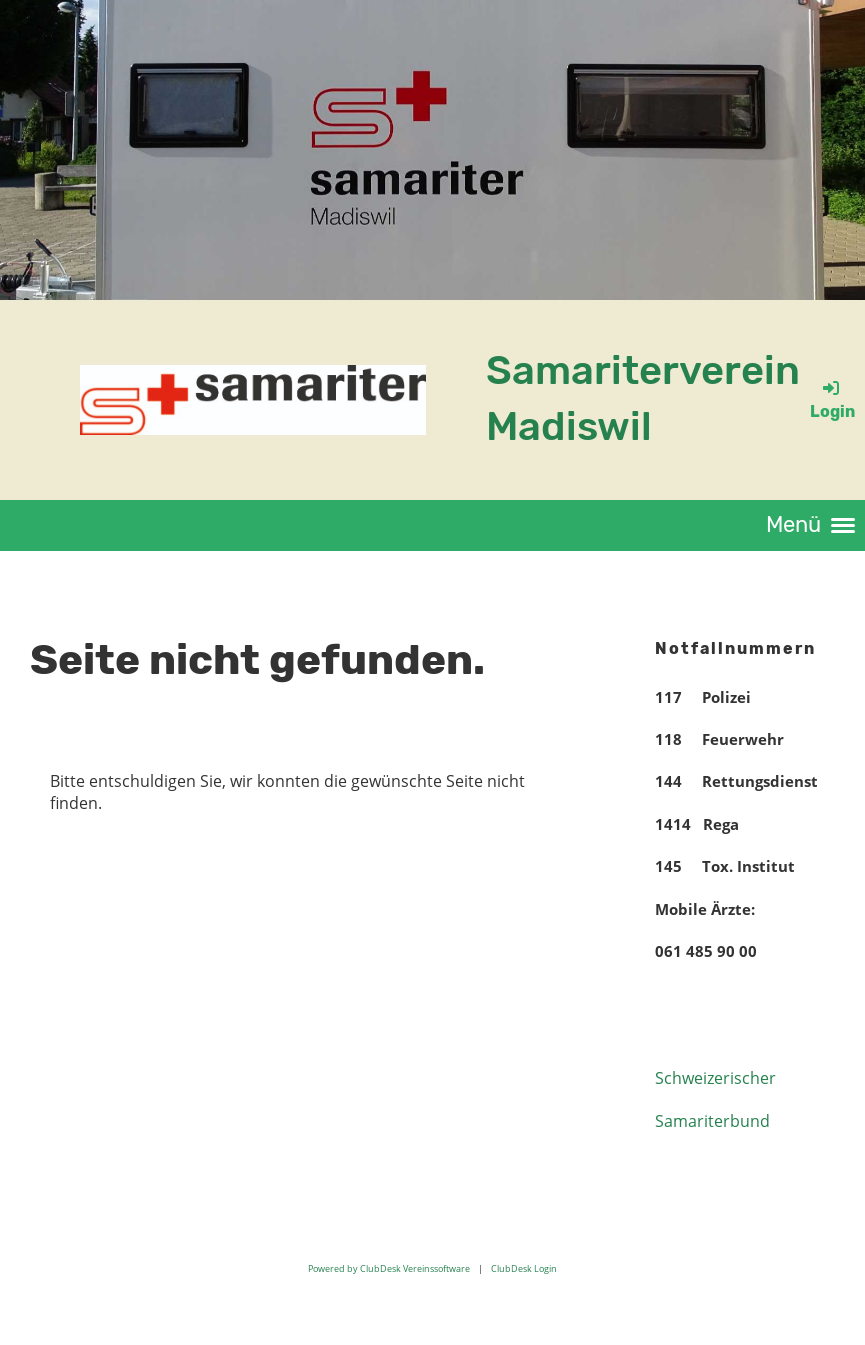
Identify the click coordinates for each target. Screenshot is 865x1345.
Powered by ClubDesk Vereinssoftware (389, 1268)
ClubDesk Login (524, 1268)
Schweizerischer (715, 1078)
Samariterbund (712, 1121)
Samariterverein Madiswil (643, 398)
